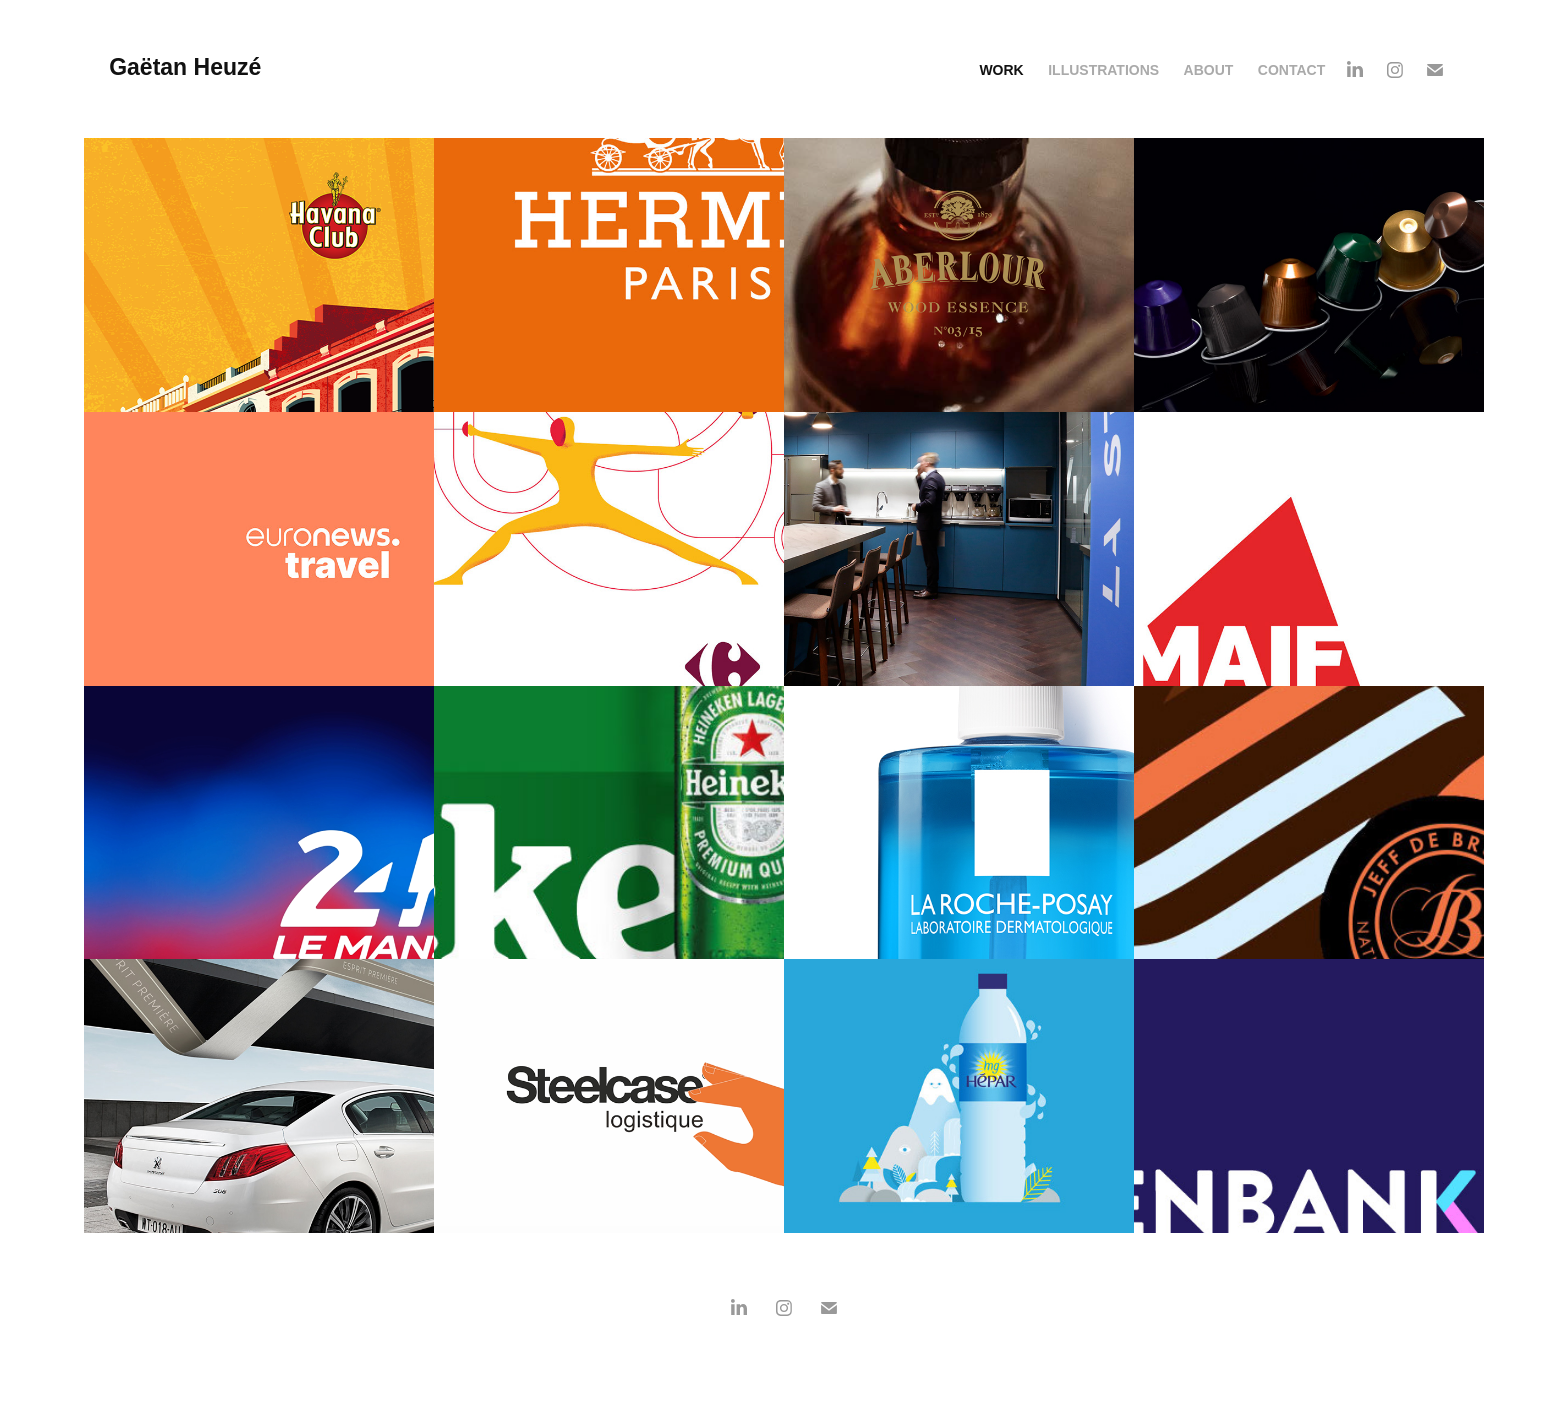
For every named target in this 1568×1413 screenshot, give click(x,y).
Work (1001, 70)
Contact (1291, 70)
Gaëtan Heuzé (188, 67)
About (1209, 70)
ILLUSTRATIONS (1103, 70)
